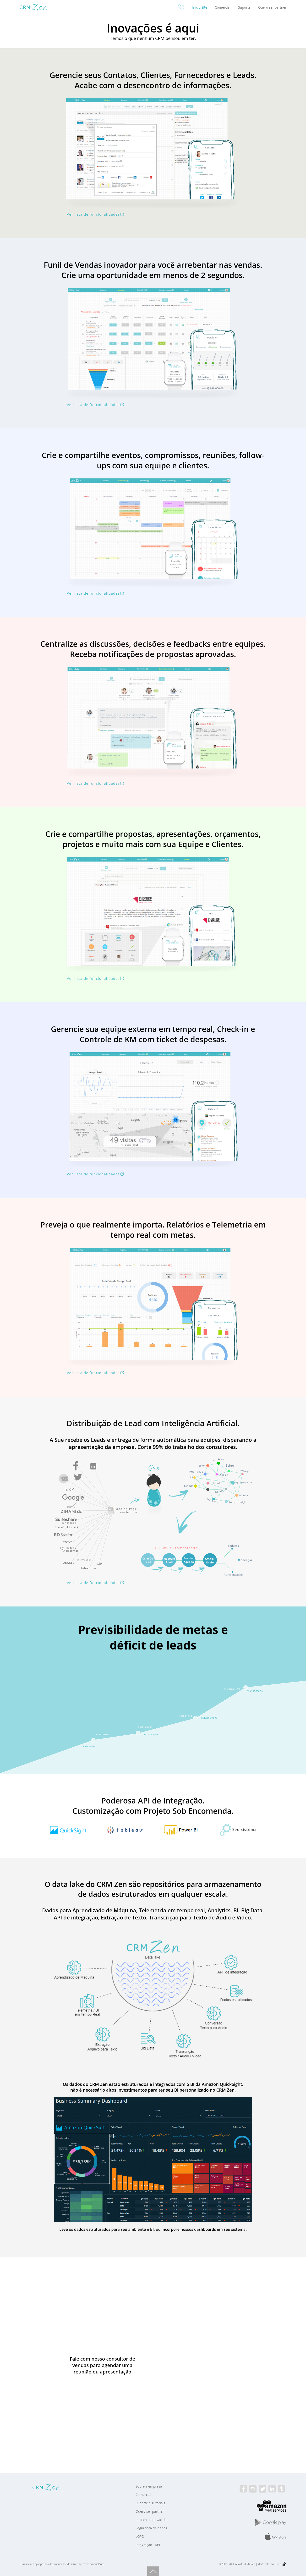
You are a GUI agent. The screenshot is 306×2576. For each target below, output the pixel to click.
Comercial (222, 7)
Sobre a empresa (149, 2486)
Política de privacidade (153, 2519)
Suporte (244, 7)
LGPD (140, 2536)
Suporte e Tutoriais (150, 2503)
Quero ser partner (272, 7)
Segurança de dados (151, 2528)
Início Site (199, 7)
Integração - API (148, 2545)
